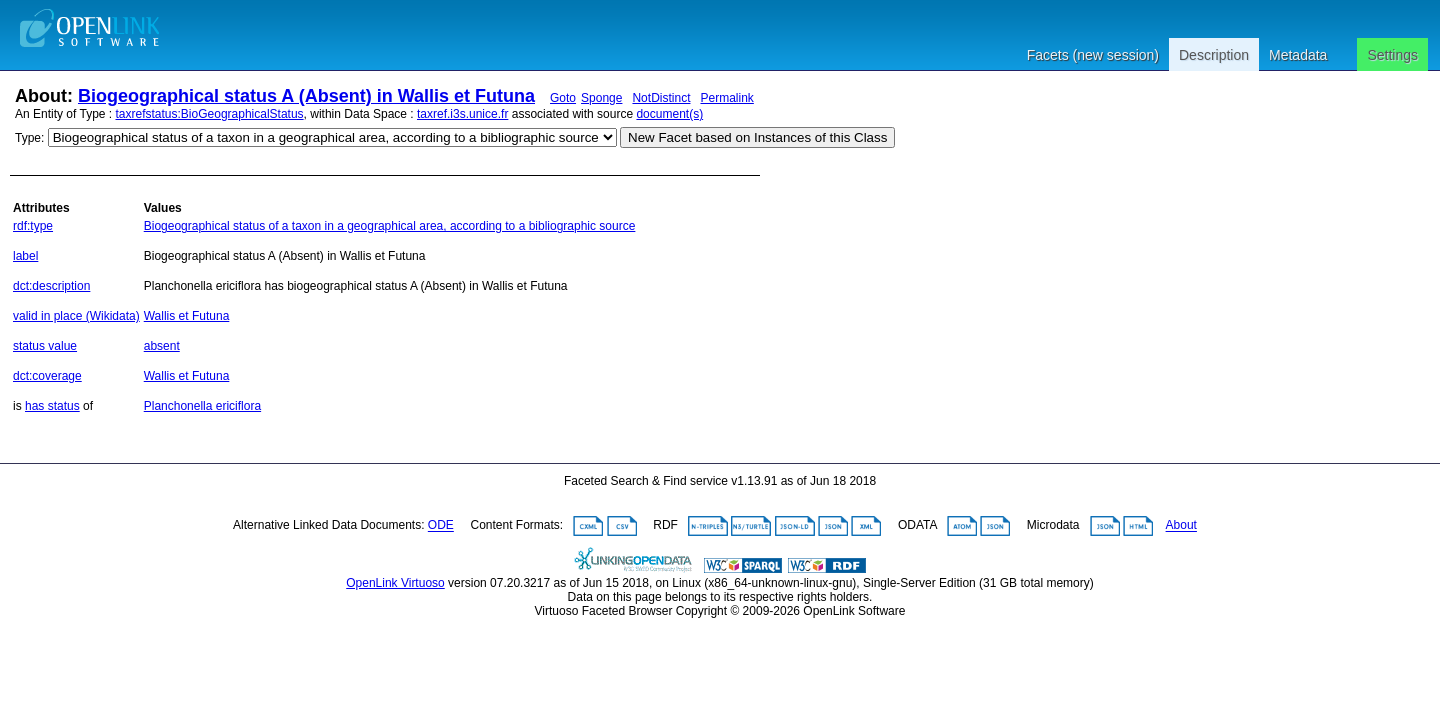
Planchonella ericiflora (202, 406)
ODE (441, 526)
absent (162, 346)
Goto (563, 98)
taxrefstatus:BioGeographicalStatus (210, 114)
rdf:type (33, 226)
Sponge (601, 98)
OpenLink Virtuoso (395, 583)
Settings (1392, 55)
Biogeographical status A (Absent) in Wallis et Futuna (306, 96)
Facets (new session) (1093, 55)
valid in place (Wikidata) (76, 316)
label (25, 256)
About (1181, 526)
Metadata (1298, 55)
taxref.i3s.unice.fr (462, 114)
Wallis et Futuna (187, 316)
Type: (29, 138)
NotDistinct (661, 98)
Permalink (726, 98)
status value (45, 346)
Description (1214, 55)
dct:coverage (47, 376)
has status (52, 406)
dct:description (51, 286)
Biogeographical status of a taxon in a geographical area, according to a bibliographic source (390, 226)
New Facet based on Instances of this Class (757, 137)
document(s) (669, 114)
